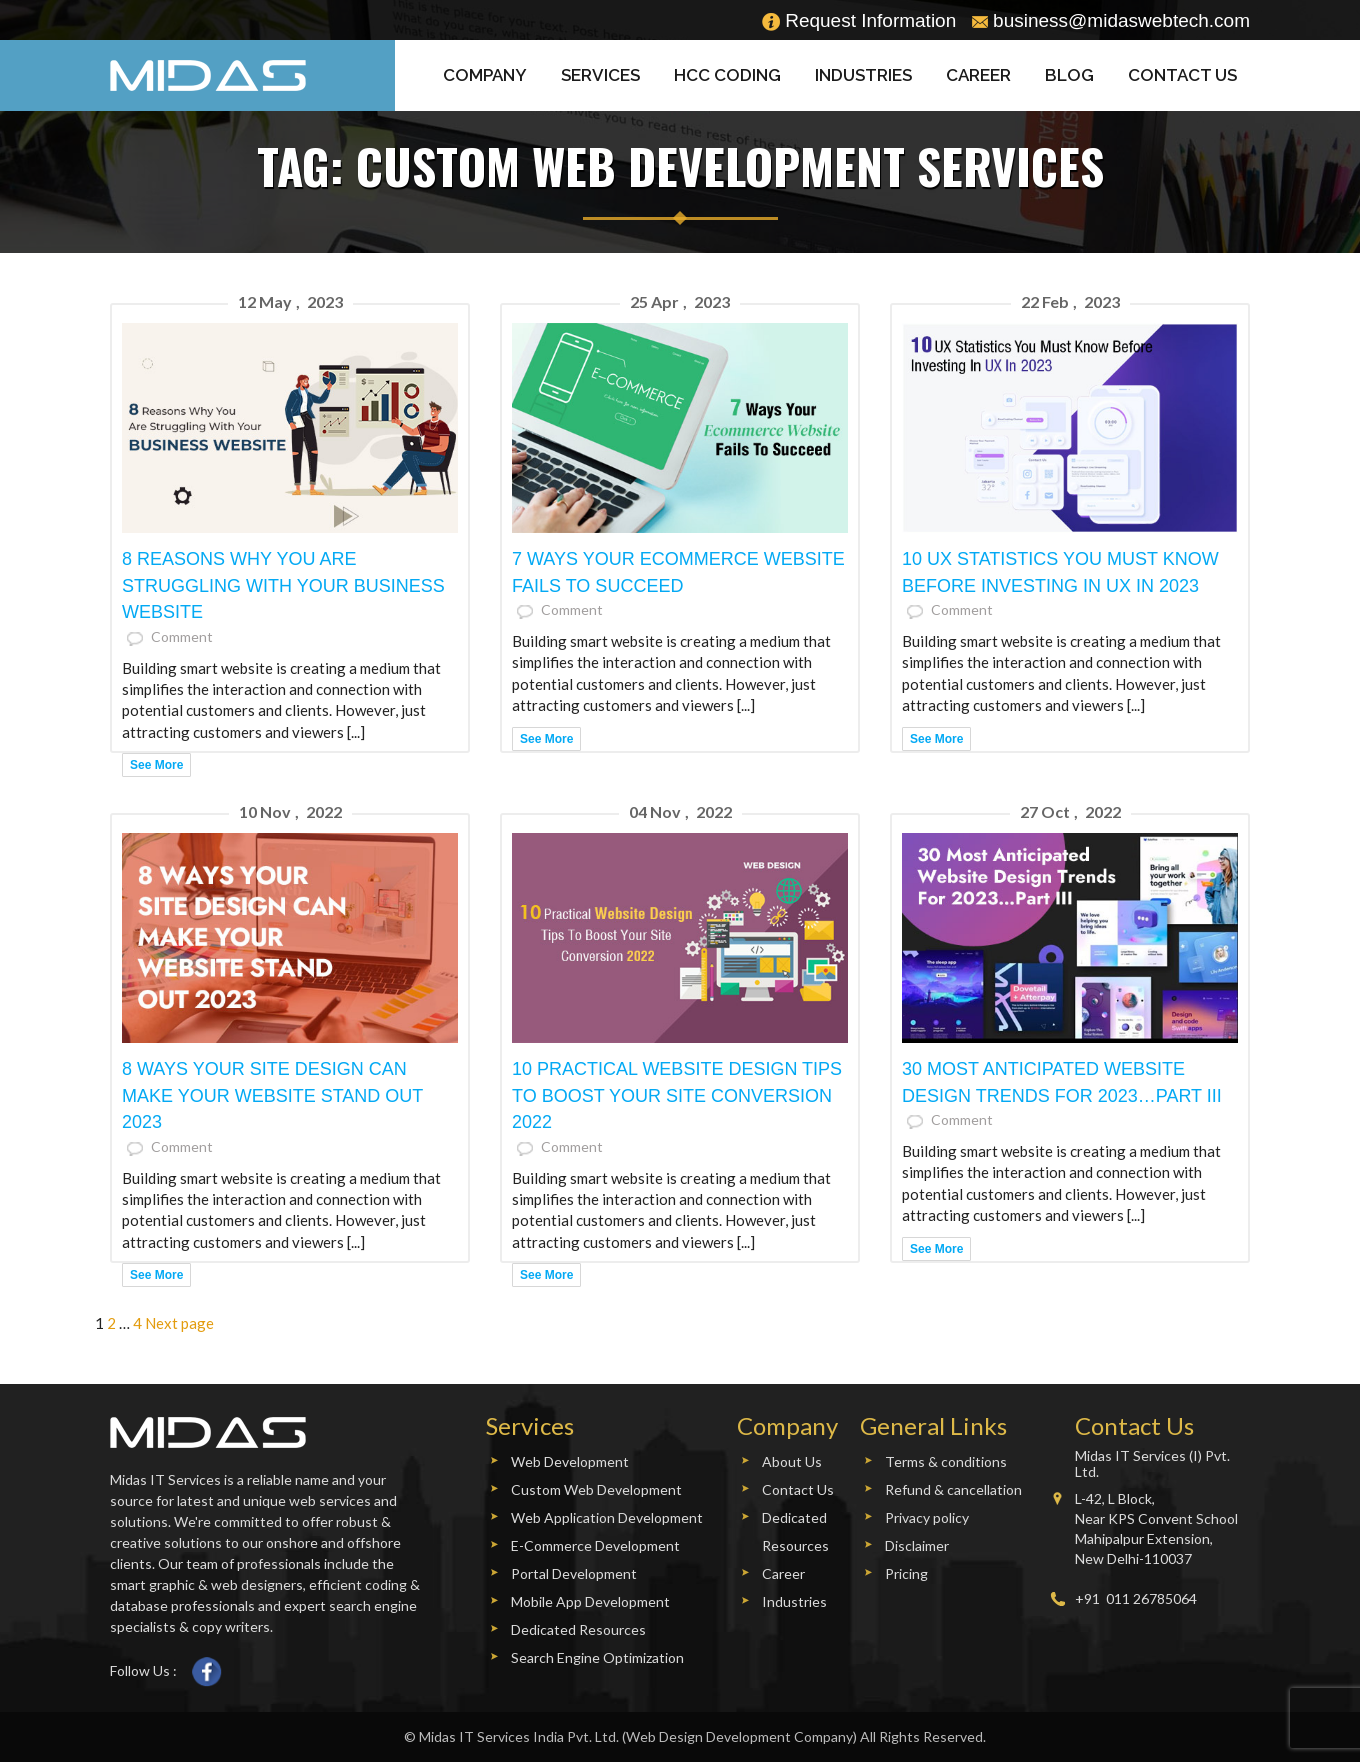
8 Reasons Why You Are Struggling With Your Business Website (283, 586)
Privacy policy (927, 1517)
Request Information (859, 20)
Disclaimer (917, 1545)
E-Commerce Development (595, 1545)
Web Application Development (607, 1517)
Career (978, 75)
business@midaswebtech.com (1111, 20)
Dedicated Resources (578, 1629)
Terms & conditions (946, 1461)
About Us (792, 1461)
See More (156, 765)
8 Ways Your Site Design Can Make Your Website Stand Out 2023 (272, 1096)
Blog (1069, 75)
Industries (863, 75)
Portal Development (574, 1573)
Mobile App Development (590, 1601)
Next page (179, 1323)
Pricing (906, 1573)
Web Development (570, 1461)
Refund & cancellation (953, 1489)
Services (600, 75)
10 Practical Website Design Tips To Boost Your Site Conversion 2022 (677, 1096)
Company (485, 75)
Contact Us (1182, 75)
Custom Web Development (596, 1489)
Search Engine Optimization (597, 1657)
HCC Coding (727, 75)
